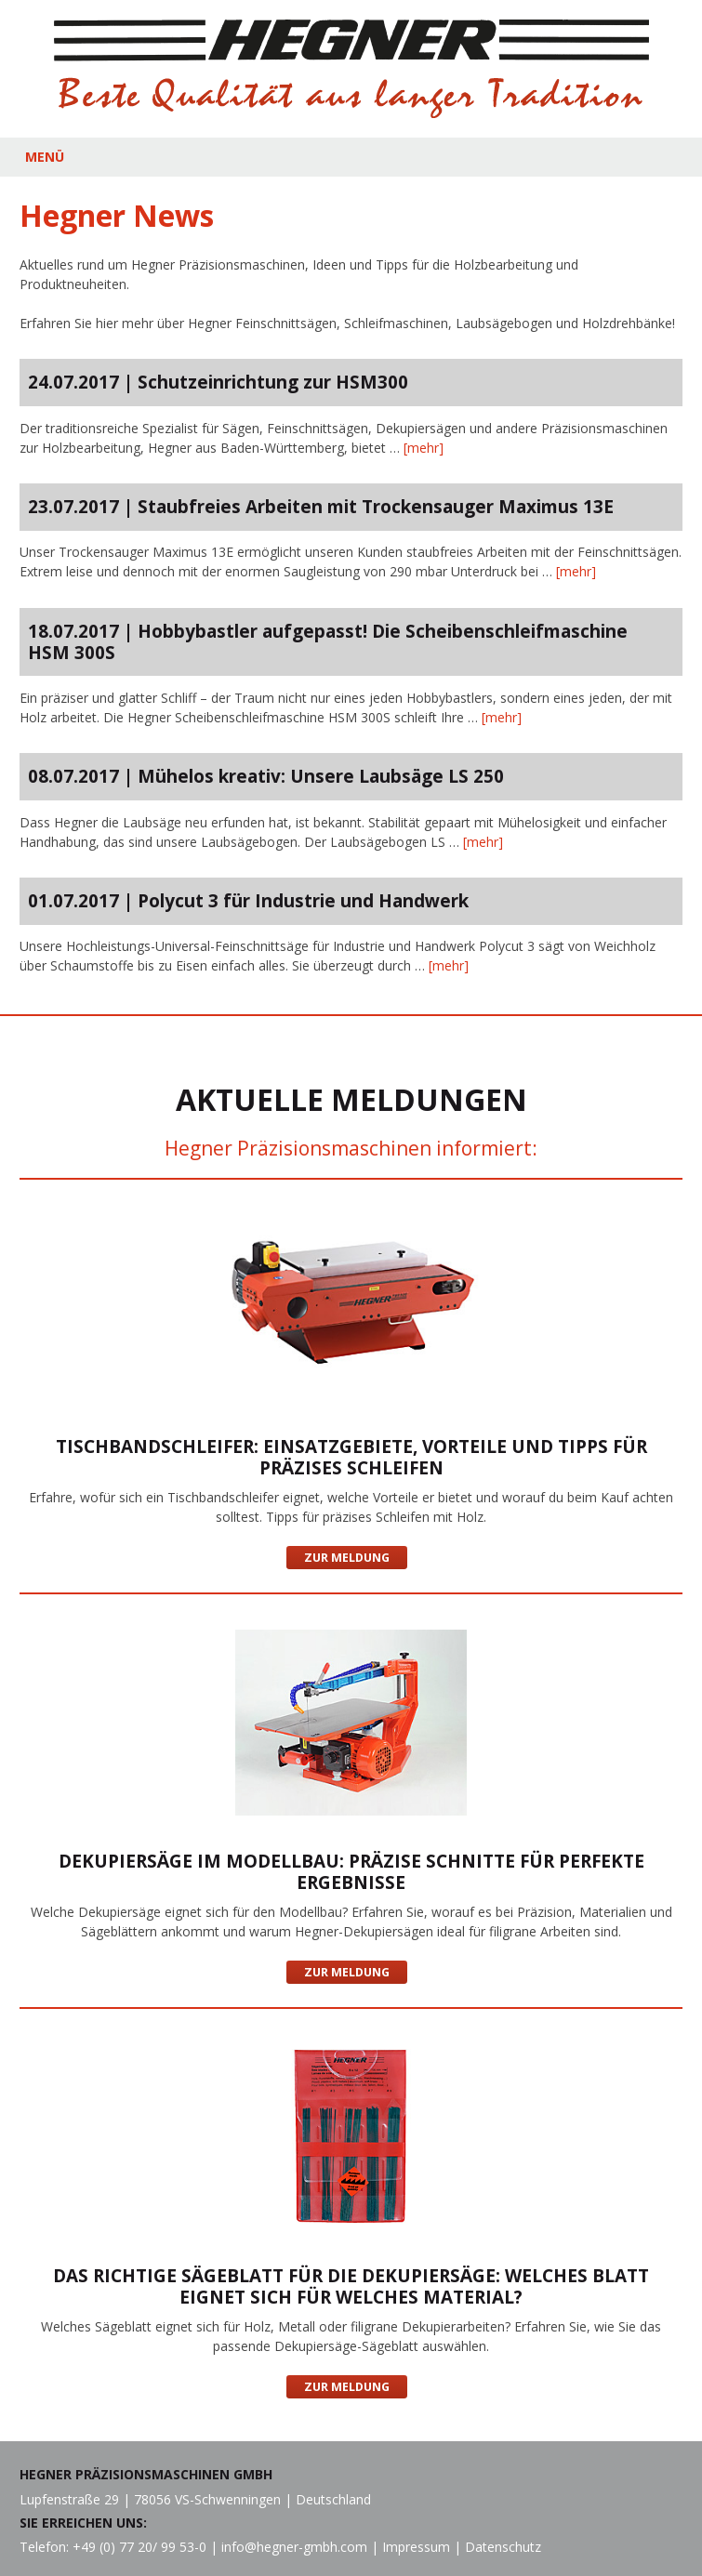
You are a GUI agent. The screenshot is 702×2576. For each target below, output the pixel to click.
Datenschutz (503, 2547)
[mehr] (424, 447)
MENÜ (44, 156)
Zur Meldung (347, 1557)
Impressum (416, 2547)
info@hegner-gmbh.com (294, 2547)
